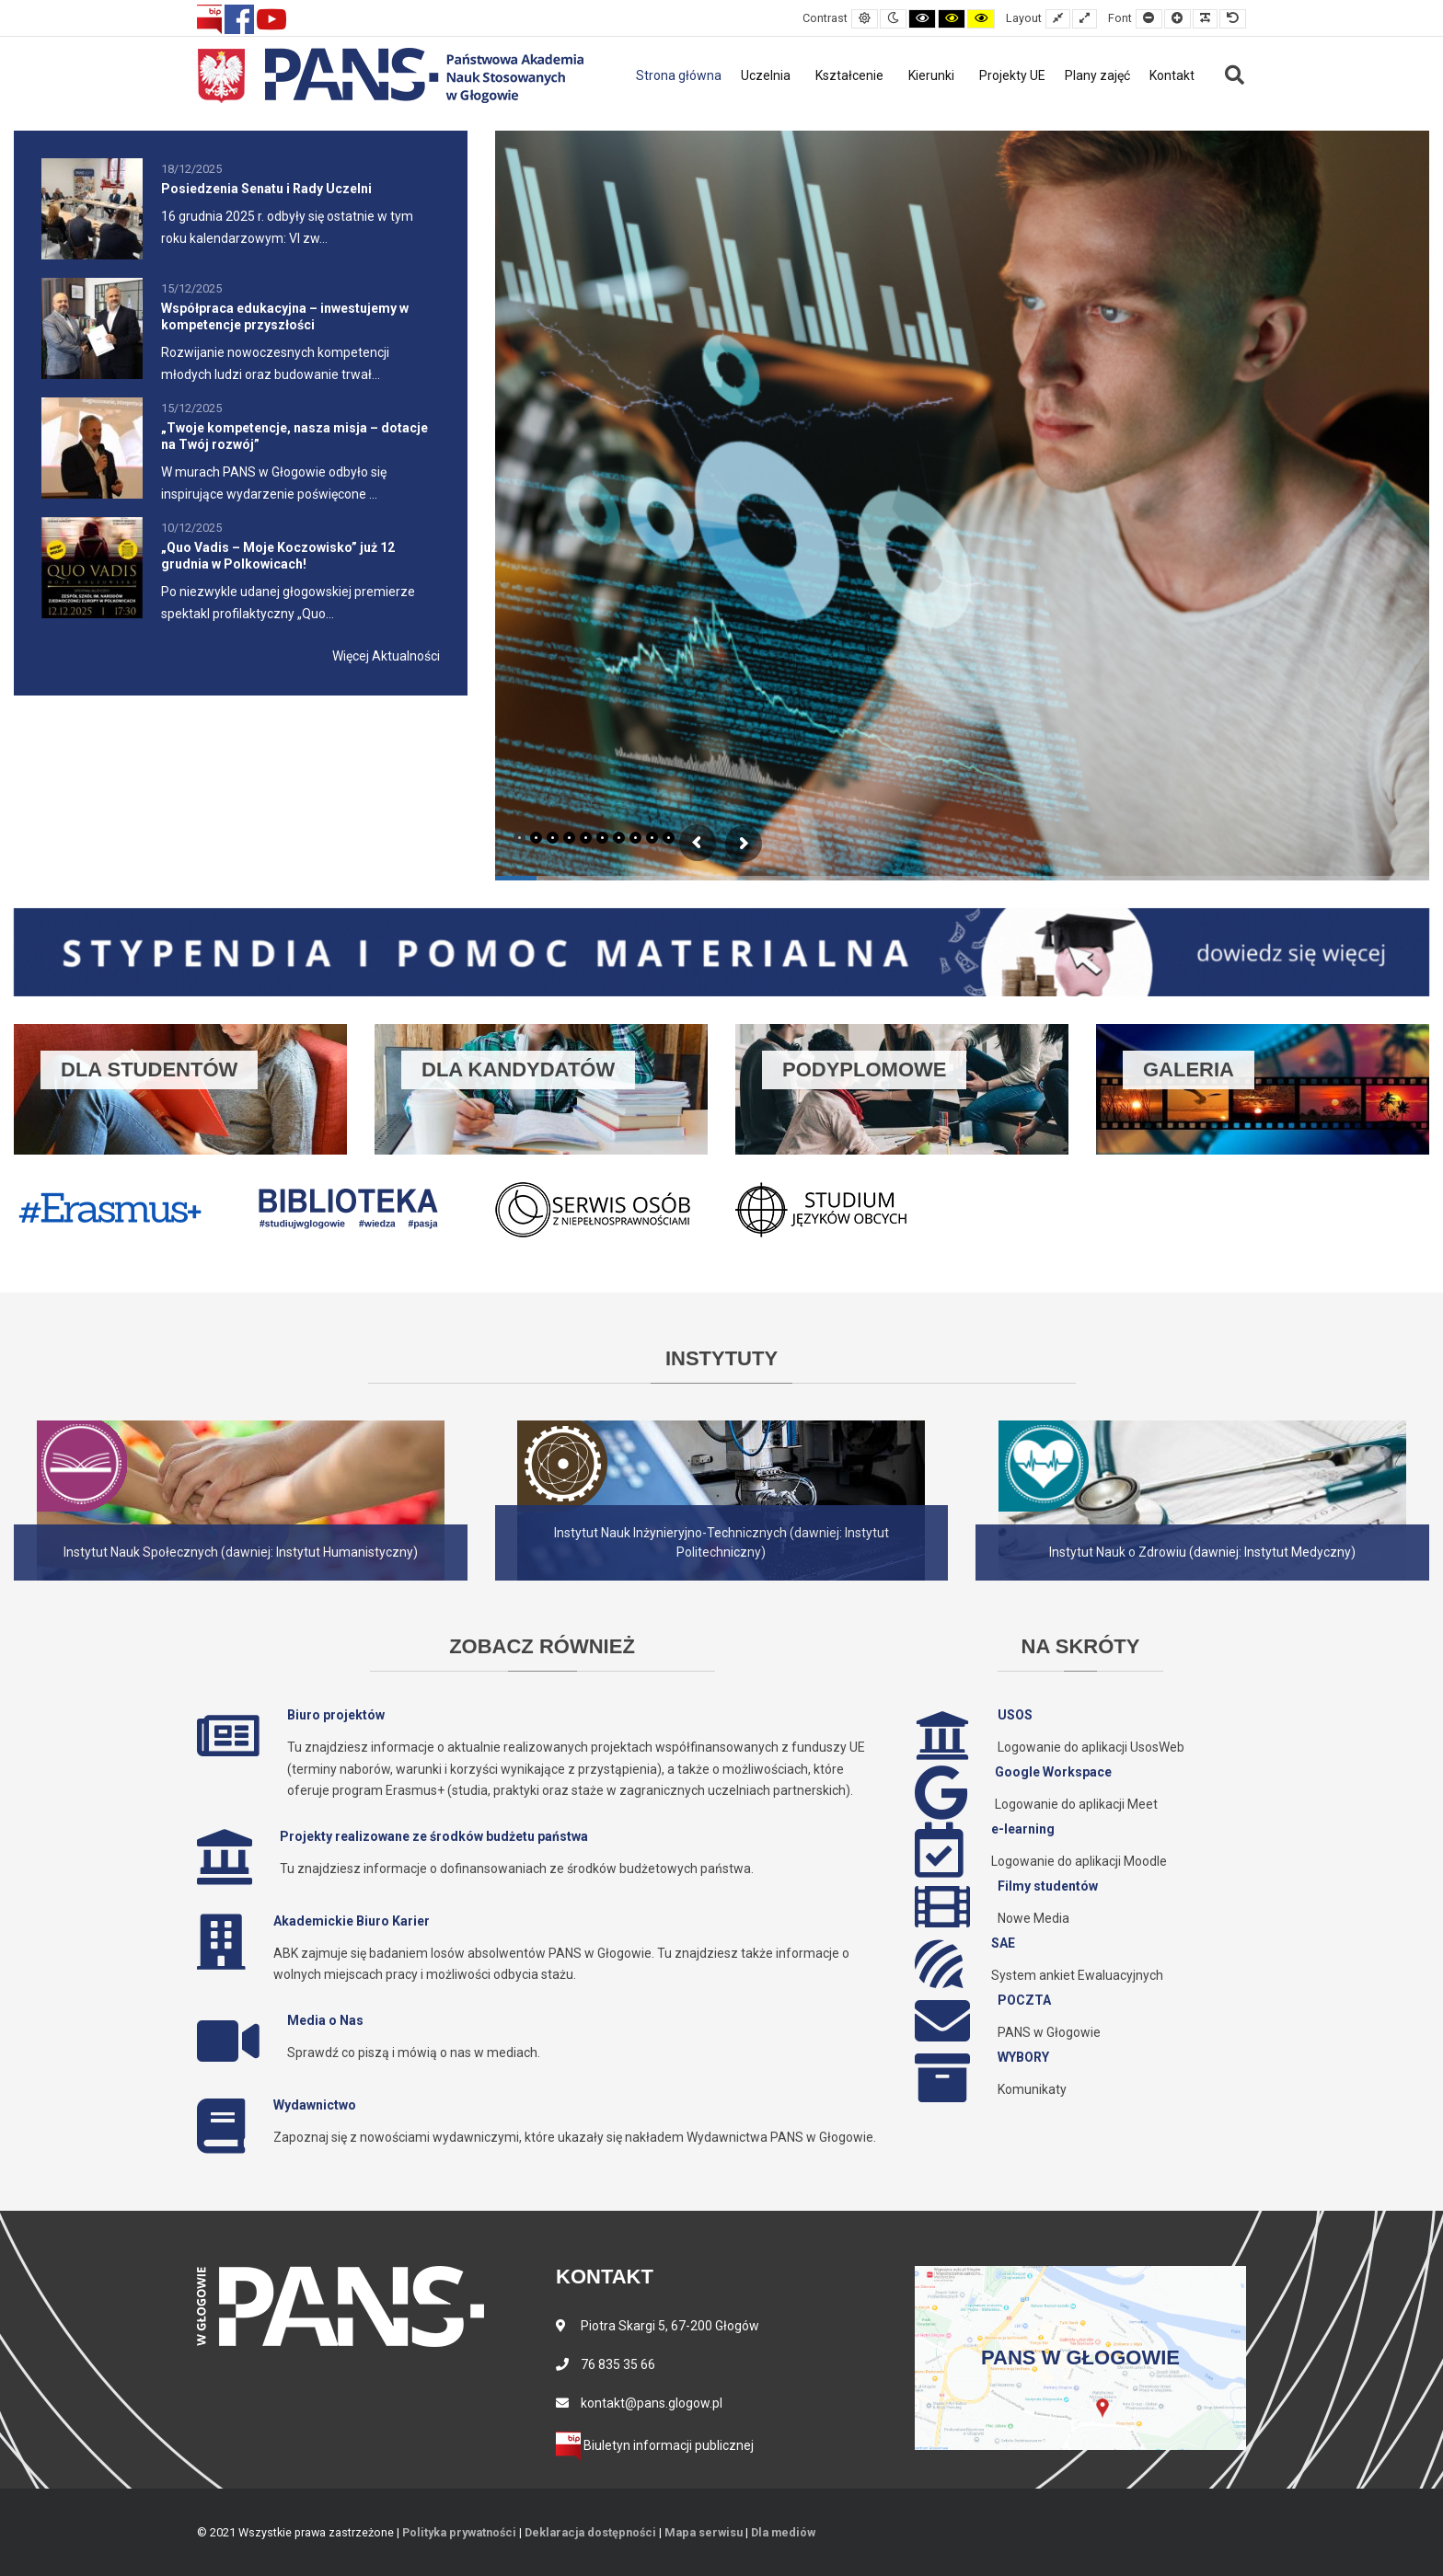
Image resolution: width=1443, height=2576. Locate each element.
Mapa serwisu (703, 2532)
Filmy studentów (1048, 1886)
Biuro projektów (336, 1715)
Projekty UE (1012, 75)
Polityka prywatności (459, 2532)
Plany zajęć (1097, 75)
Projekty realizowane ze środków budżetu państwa (434, 1836)
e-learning (1023, 1829)
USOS (1015, 1715)
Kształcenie (849, 75)
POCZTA (1024, 2000)
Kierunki (931, 75)
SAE (1003, 1943)
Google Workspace (1053, 1772)
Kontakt (1172, 75)
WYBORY (1023, 2057)
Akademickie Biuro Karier (351, 1921)
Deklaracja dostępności (590, 2532)
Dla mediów (783, 2532)
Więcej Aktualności (386, 656)
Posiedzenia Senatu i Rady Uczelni (266, 188)
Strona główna (679, 75)
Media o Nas (325, 2020)
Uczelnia (766, 75)
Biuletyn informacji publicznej (655, 2445)
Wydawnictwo (314, 2105)
